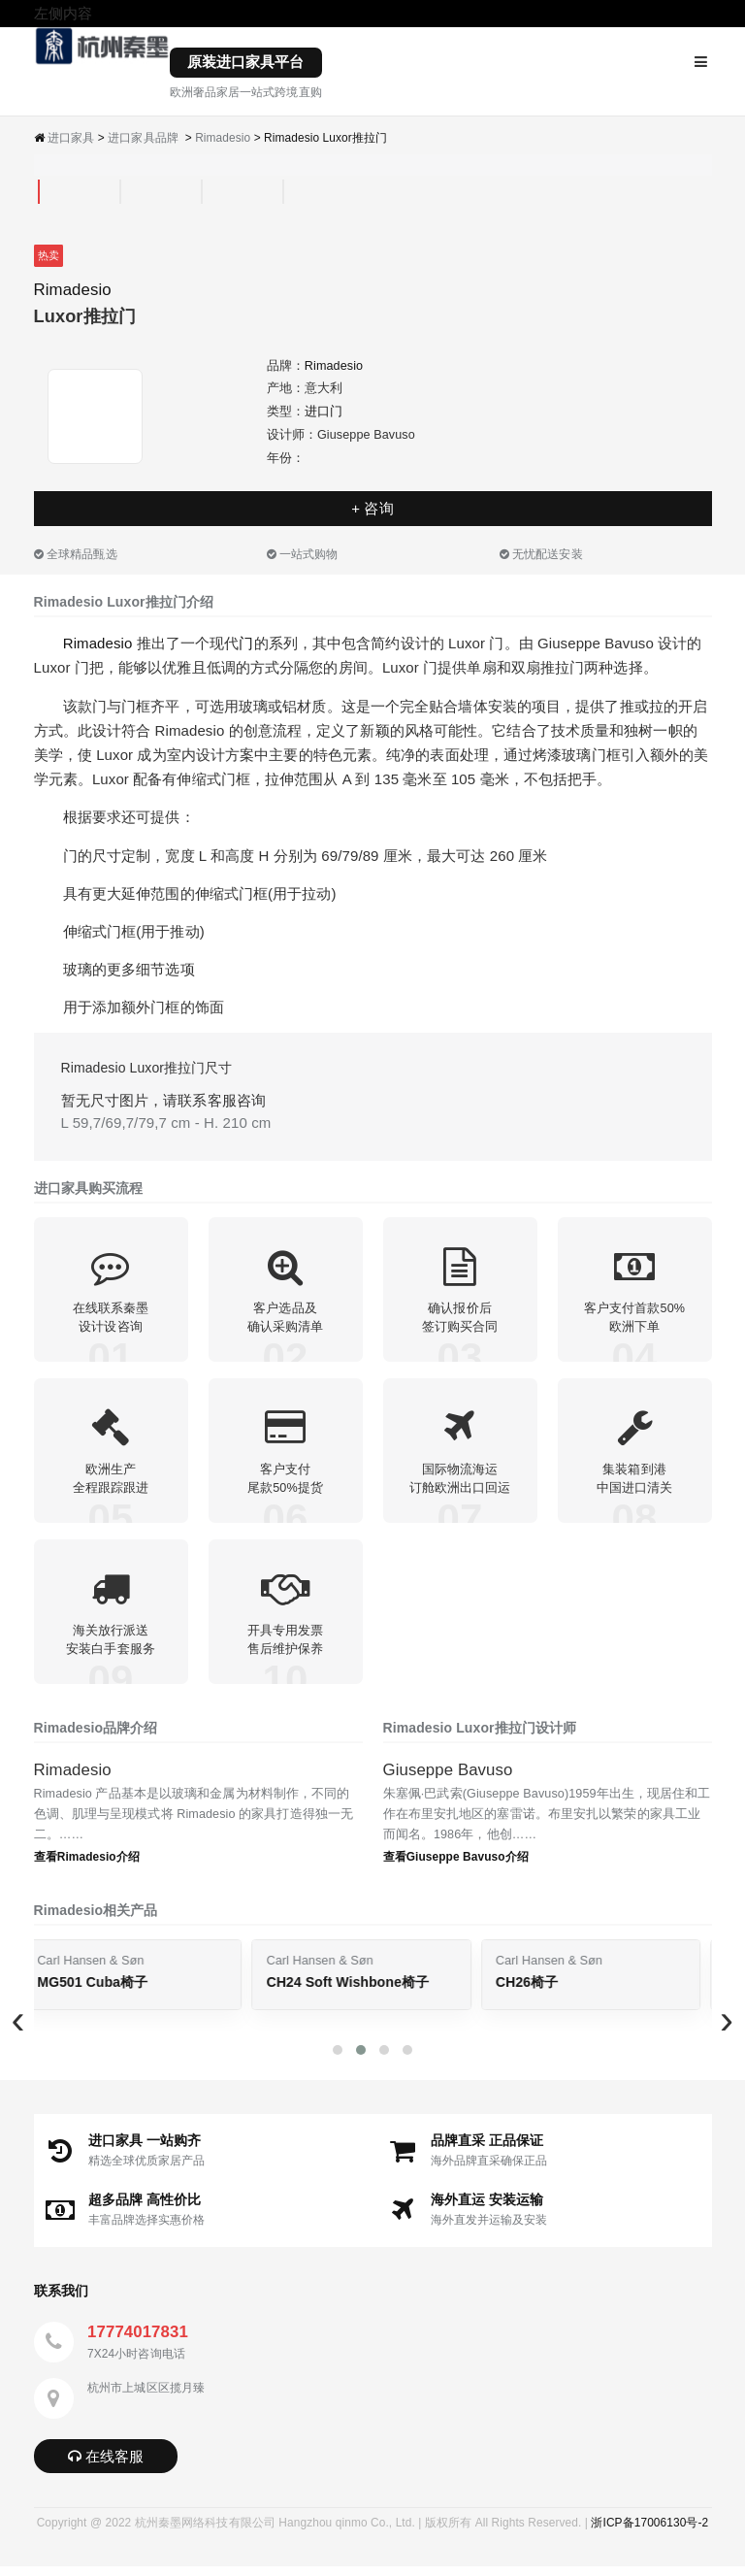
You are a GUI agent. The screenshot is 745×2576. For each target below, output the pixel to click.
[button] (337, 2060)
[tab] (39, 192)
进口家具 (71, 138)
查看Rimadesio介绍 (87, 1866)
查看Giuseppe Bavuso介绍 (456, 1866)
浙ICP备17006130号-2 (649, 2532)
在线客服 (106, 2466)
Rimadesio (222, 138)
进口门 (323, 411)
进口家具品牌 (143, 138)
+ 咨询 (372, 508)
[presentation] (19, 2029)
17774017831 (137, 2341)
